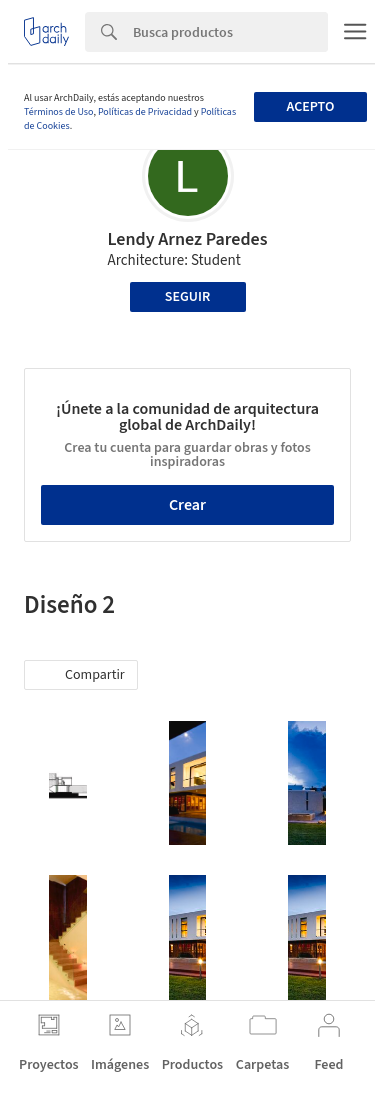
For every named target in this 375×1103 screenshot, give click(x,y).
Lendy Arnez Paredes (188, 239)
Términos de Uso (58, 112)
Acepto (310, 107)
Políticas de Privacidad (145, 112)
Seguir (187, 297)
